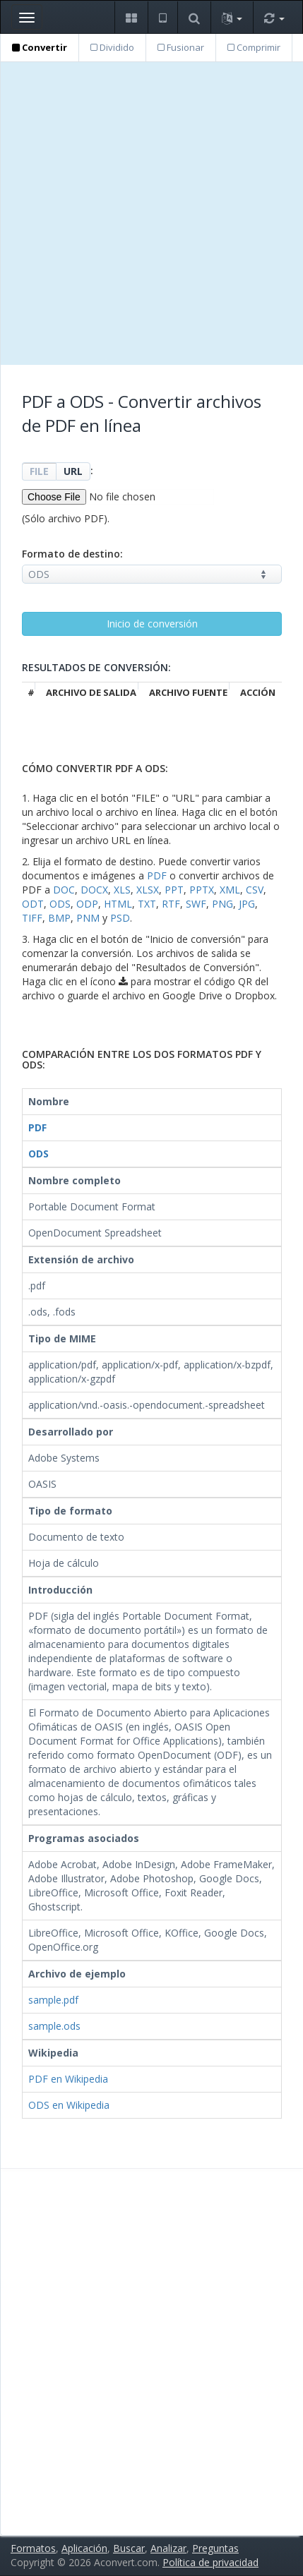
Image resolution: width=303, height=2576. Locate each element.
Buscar (129, 2548)
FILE (39, 471)
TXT (147, 903)
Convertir (39, 47)
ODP (87, 903)
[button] (131, 17)
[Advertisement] (151, 213)
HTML (118, 903)
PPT (174, 889)
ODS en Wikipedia (68, 2105)
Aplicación (84, 2548)
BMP (59, 918)
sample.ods (54, 2026)
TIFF (32, 918)
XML (230, 889)
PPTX (201, 889)
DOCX (94, 889)
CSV (254, 889)
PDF (157, 875)
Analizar (168, 2548)
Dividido (112, 47)
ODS (60, 903)
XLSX (147, 889)
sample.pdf (53, 1999)
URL (73, 471)
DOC (64, 889)
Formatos (33, 2548)
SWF (196, 903)
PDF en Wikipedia (68, 2079)
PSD (120, 918)
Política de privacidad (210, 2562)
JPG (247, 903)
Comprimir (253, 47)
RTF (171, 903)
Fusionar (181, 47)
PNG (222, 903)
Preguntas (215, 2548)
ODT (33, 903)
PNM (88, 918)
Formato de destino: (72, 553)
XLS (122, 889)
